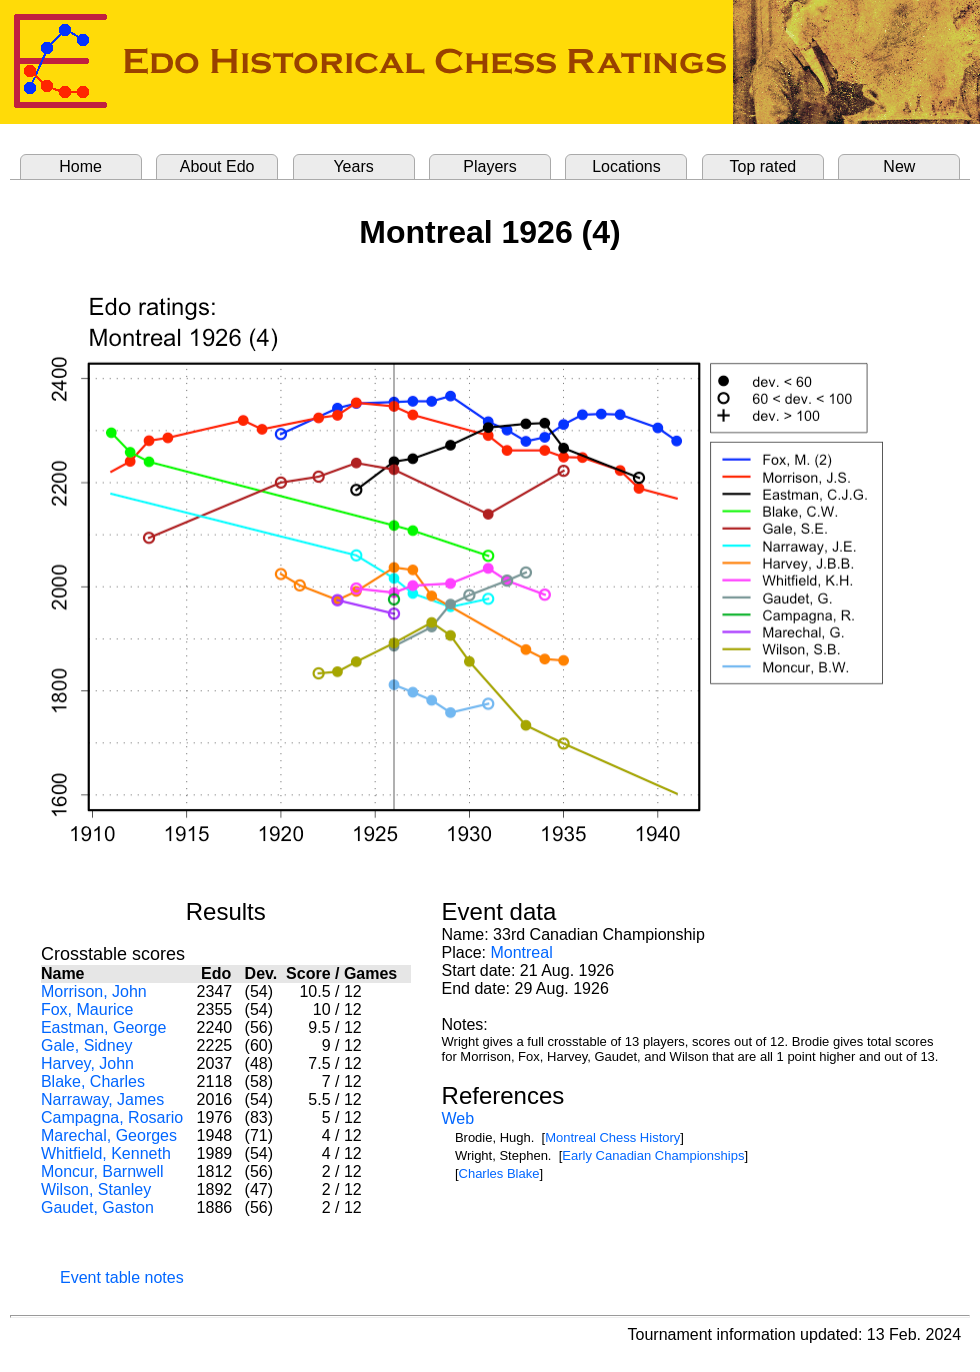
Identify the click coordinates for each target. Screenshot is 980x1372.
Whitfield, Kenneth (106, 1153)
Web (458, 1118)
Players (489, 166)
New (899, 166)
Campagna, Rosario (112, 1117)
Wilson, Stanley (96, 1189)
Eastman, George (103, 1027)
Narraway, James (102, 1099)
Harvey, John (87, 1063)
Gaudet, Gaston (97, 1207)
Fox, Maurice (87, 1009)
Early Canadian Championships (653, 1155)
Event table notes (122, 1277)
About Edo (217, 166)
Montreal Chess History (612, 1137)
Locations (626, 166)
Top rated (763, 166)
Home (80, 166)
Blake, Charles (93, 1081)
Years (353, 166)
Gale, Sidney (87, 1045)
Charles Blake (499, 1173)
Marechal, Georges (109, 1135)
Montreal (521, 952)
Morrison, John (94, 991)
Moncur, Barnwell (102, 1171)
